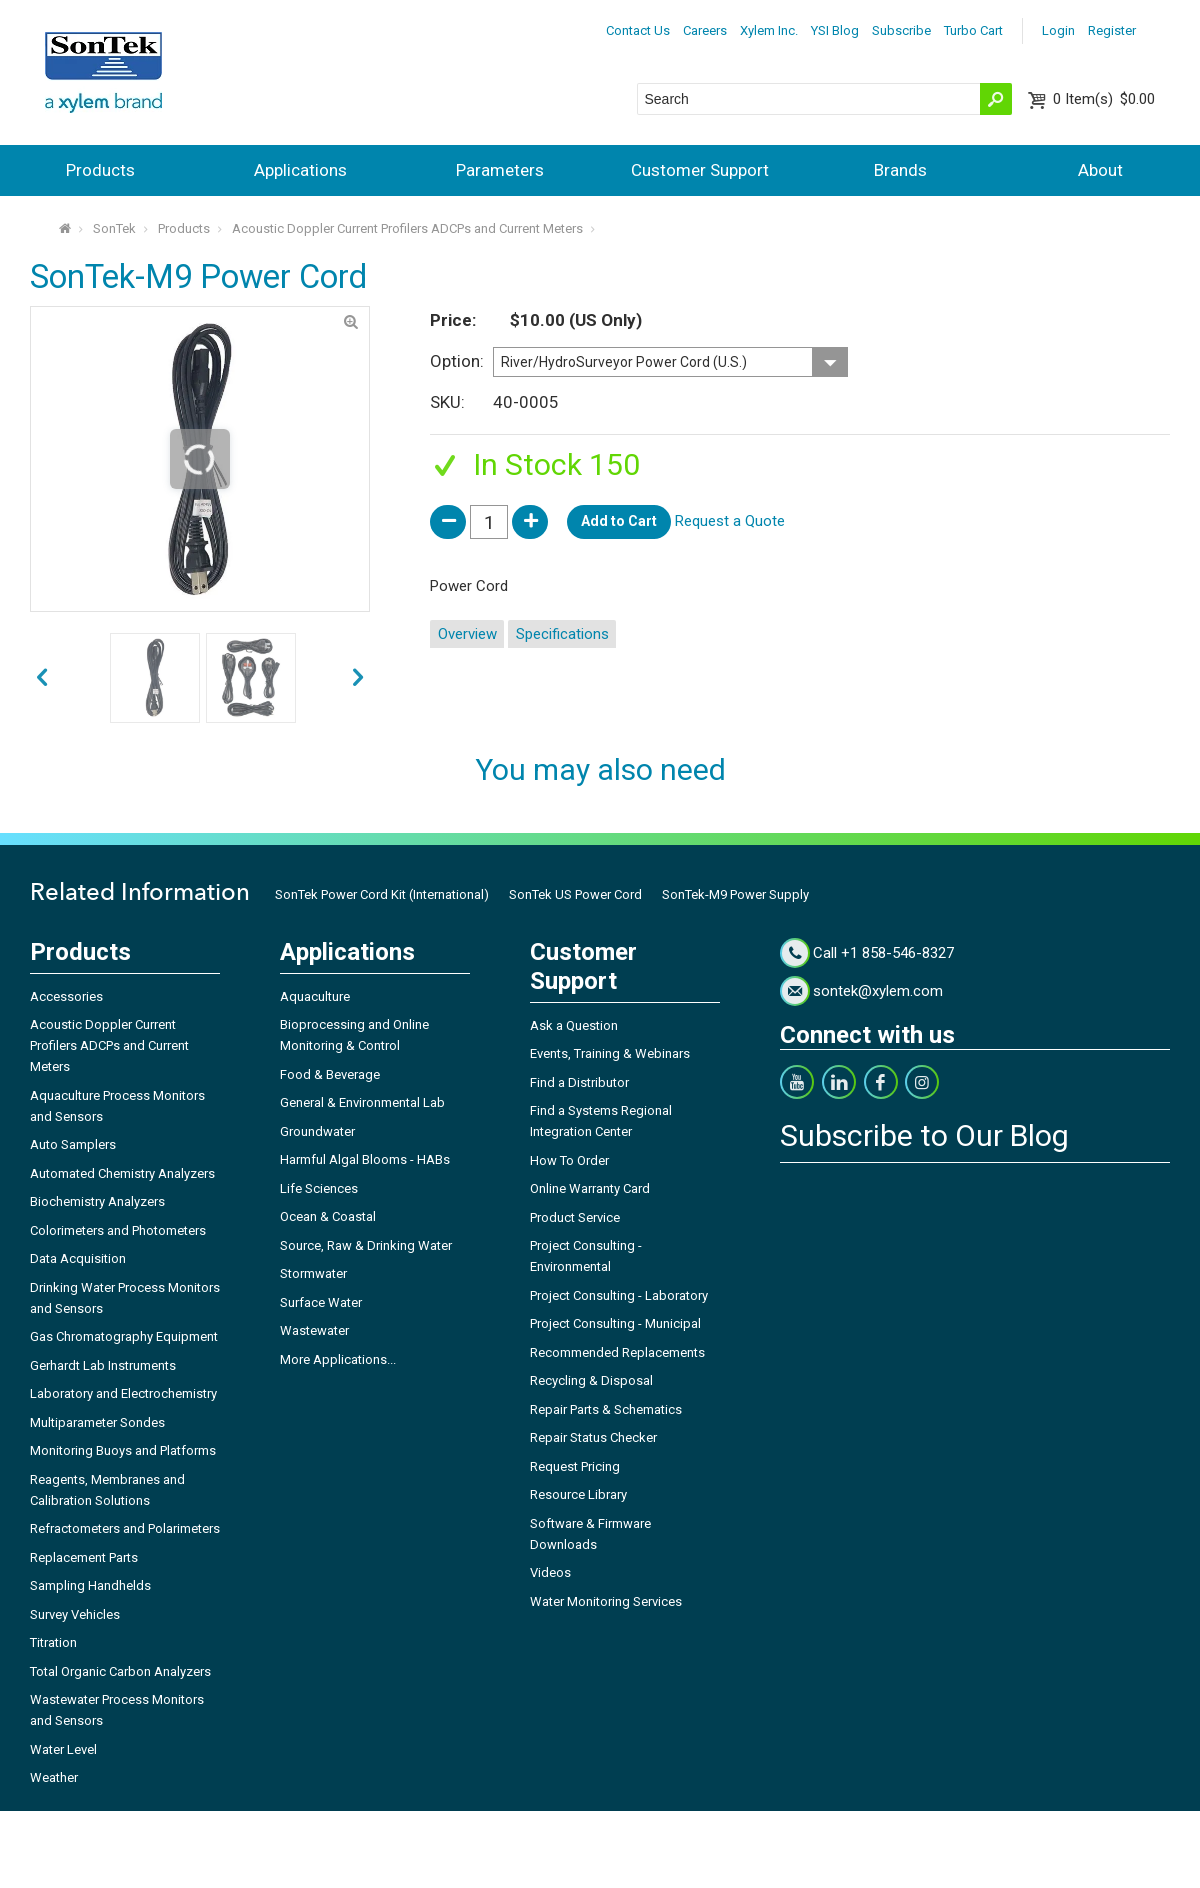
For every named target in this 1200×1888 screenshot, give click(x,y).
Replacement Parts (84, 1557)
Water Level (63, 1749)
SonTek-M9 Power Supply (735, 894)
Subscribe (901, 30)
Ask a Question (574, 1025)
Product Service (575, 1217)
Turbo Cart (973, 30)
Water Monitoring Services (606, 1601)
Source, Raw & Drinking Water (366, 1245)
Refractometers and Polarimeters (125, 1528)
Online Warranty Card (590, 1188)
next (42, 678)
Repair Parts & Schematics (606, 1409)
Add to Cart (619, 521)
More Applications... (338, 1359)
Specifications (562, 634)
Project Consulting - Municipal (615, 1323)
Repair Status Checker (593, 1437)
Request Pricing (575, 1466)
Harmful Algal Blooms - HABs (365, 1159)
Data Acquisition (78, 1258)
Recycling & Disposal (591, 1380)
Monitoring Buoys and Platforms (123, 1450)
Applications (300, 170)
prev (358, 678)
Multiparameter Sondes (97, 1422)
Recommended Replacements (617, 1352)
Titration (53, 1642)
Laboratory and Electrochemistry (123, 1393)
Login (1058, 30)
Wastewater (314, 1330)
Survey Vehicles (75, 1614)
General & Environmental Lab (362, 1102)
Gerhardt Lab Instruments (103, 1365)
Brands (900, 170)
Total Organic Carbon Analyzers (120, 1671)
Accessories (66, 996)
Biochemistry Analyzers (97, 1201)
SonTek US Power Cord (575, 894)
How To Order (569, 1160)
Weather (54, 1777)
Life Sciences (319, 1188)
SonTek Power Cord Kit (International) (382, 894)
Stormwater (313, 1273)
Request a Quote (730, 521)
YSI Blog (835, 30)
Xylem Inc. (769, 30)
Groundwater (317, 1131)
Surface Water (321, 1302)
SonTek (114, 228)
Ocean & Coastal (328, 1216)
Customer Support (700, 170)
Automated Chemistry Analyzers (122, 1173)
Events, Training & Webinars (610, 1053)
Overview (467, 634)
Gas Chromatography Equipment (124, 1336)
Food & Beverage (330, 1074)
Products (100, 170)
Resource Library (578, 1494)
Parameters (500, 170)
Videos (550, 1572)
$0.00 (1104, 99)
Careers (705, 30)
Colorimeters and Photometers (118, 1230)
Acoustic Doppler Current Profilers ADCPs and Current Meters (407, 228)
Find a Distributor (579, 1082)
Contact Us (638, 30)
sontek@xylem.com (878, 991)
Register (1112, 30)
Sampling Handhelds (90, 1585)
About (1100, 170)
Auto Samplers (73, 1144)
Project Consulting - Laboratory (619, 1295)
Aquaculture (315, 996)
